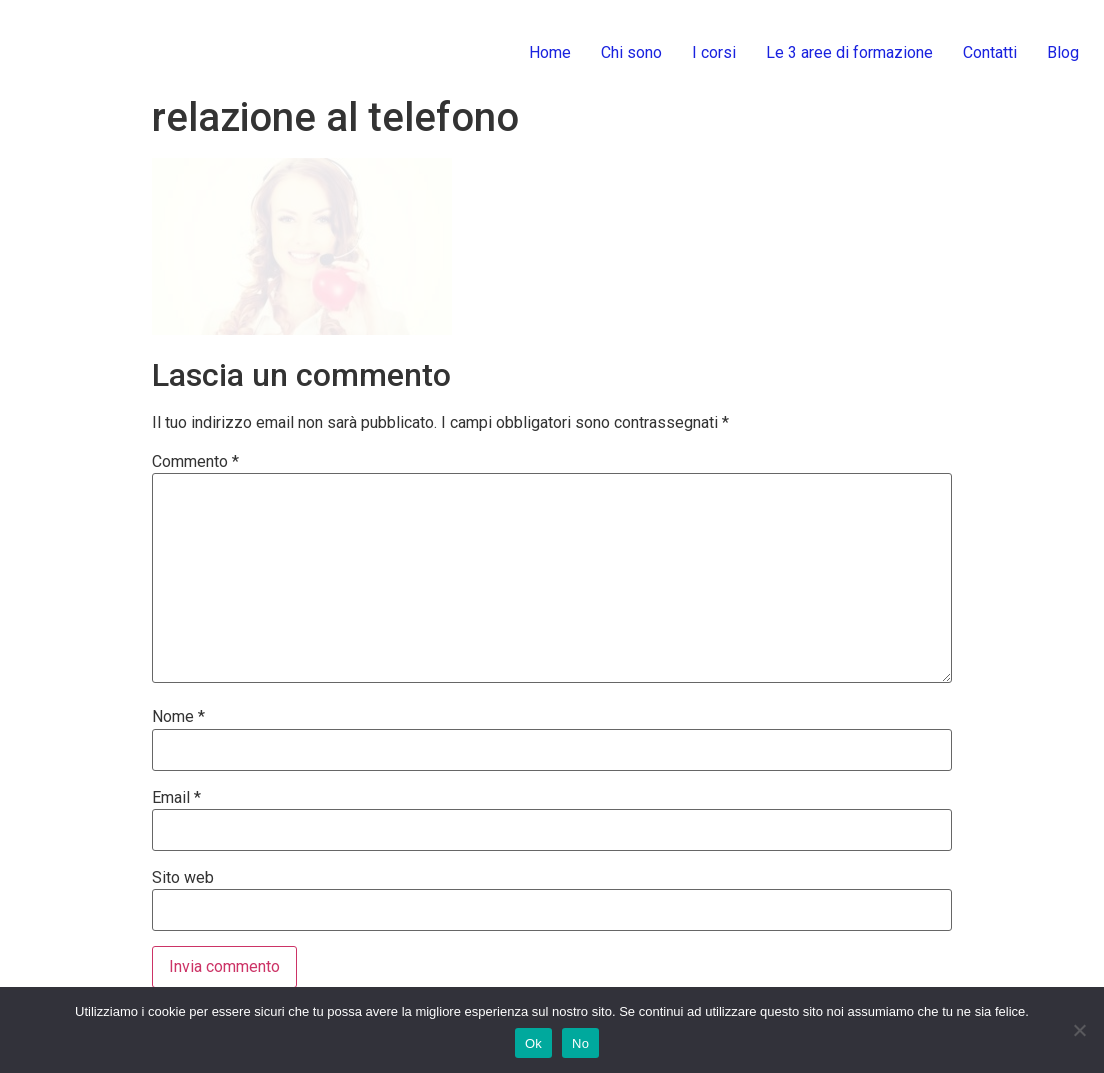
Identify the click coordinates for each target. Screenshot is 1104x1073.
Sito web (183, 878)
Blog (1063, 52)
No (580, 1043)
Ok (533, 1043)
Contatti (990, 52)
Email (176, 798)
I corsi (714, 52)
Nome (178, 717)
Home (550, 52)
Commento (195, 462)
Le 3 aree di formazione (849, 52)
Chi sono (631, 52)
